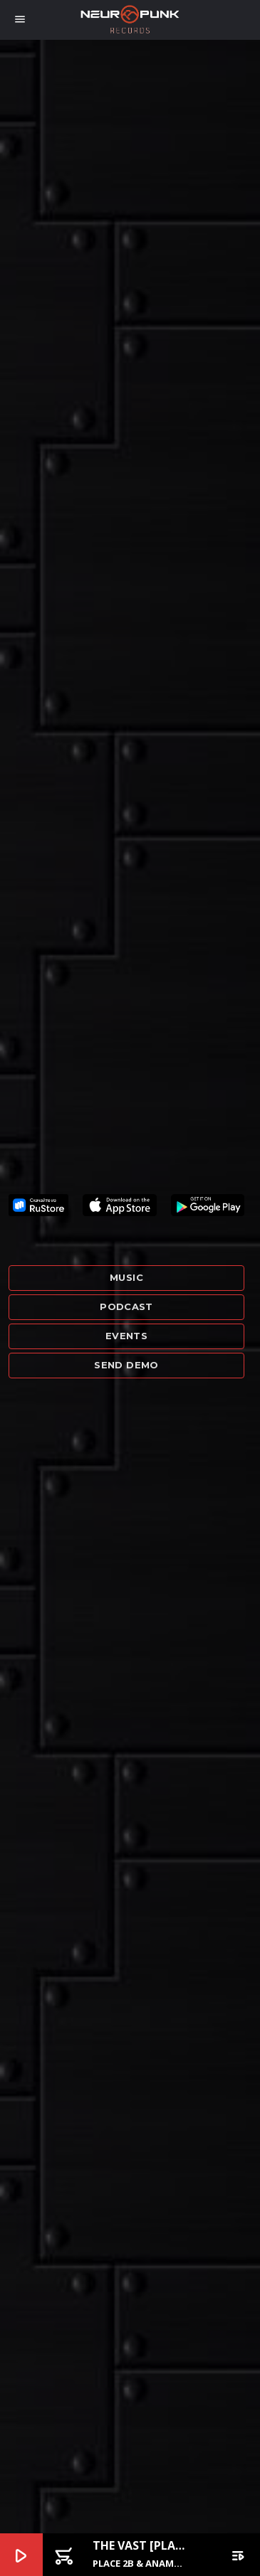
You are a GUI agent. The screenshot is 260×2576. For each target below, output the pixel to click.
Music (126, 1277)
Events (126, 1335)
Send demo (126, 1365)
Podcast (126, 1306)
